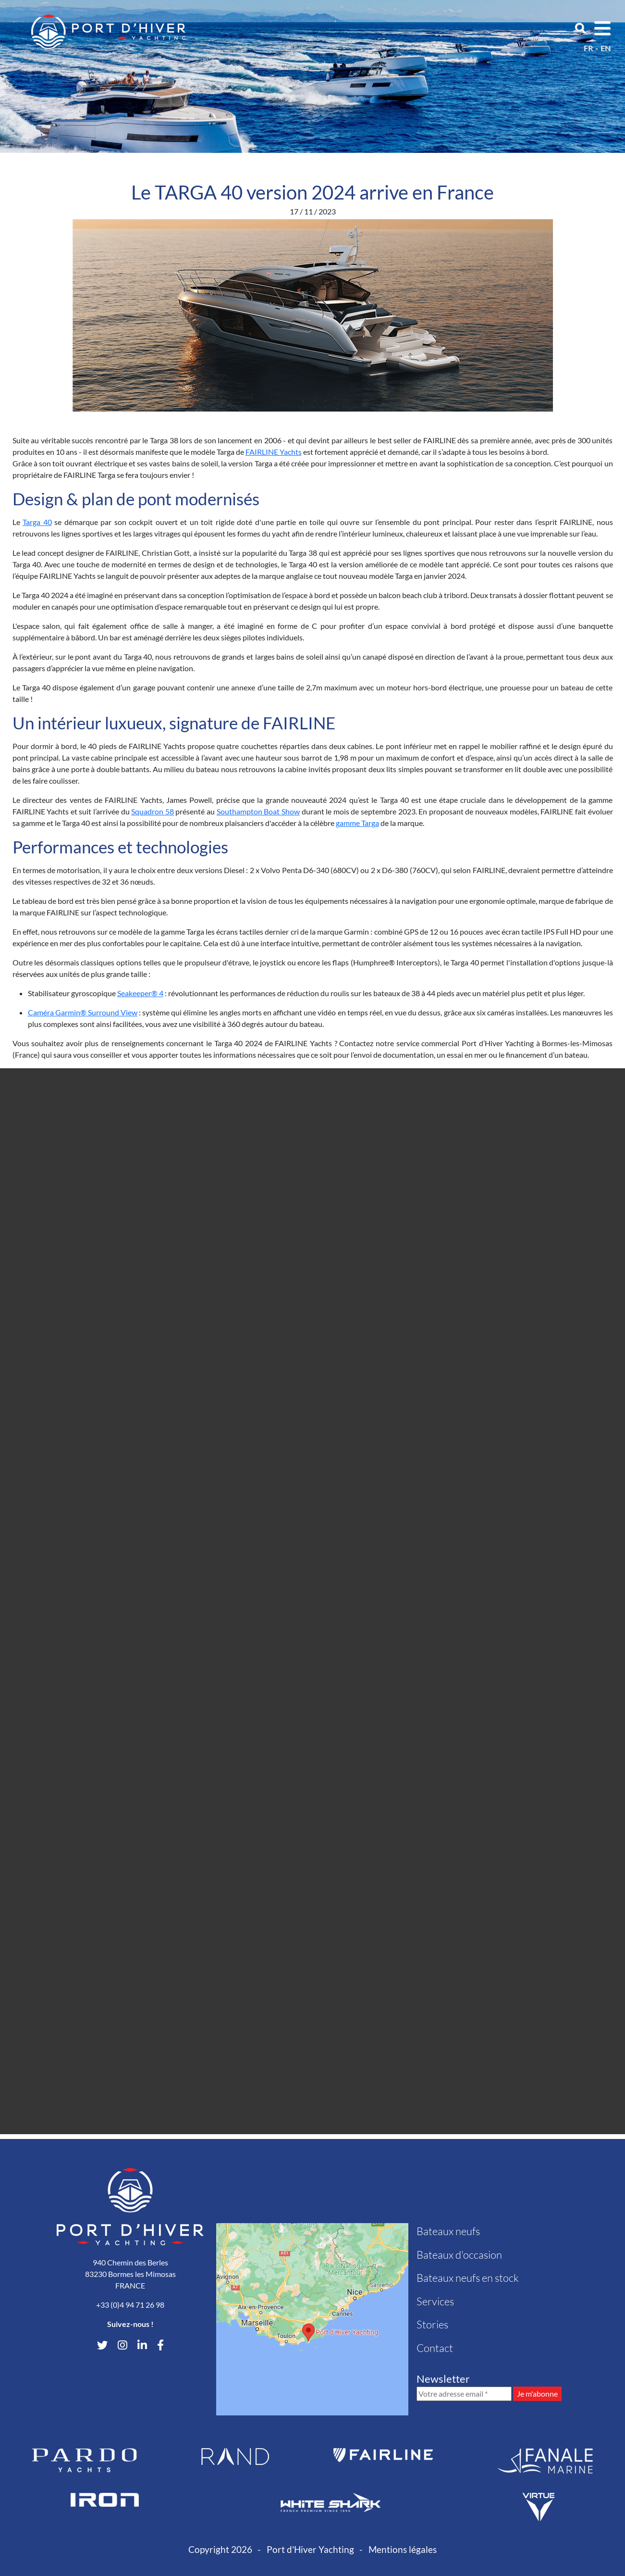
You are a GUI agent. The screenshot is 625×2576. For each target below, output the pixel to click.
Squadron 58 (152, 811)
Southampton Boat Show (258, 811)
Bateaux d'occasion (459, 2254)
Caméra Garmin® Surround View (82, 1012)
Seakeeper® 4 (140, 993)
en (605, 47)
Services (435, 2301)
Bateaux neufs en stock (468, 2277)
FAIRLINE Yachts (273, 451)
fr (588, 47)
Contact (435, 2347)
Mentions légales (402, 2549)
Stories (432, 2324)
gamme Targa (357, 822)
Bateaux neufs (448, 2231)
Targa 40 (37, 521)
